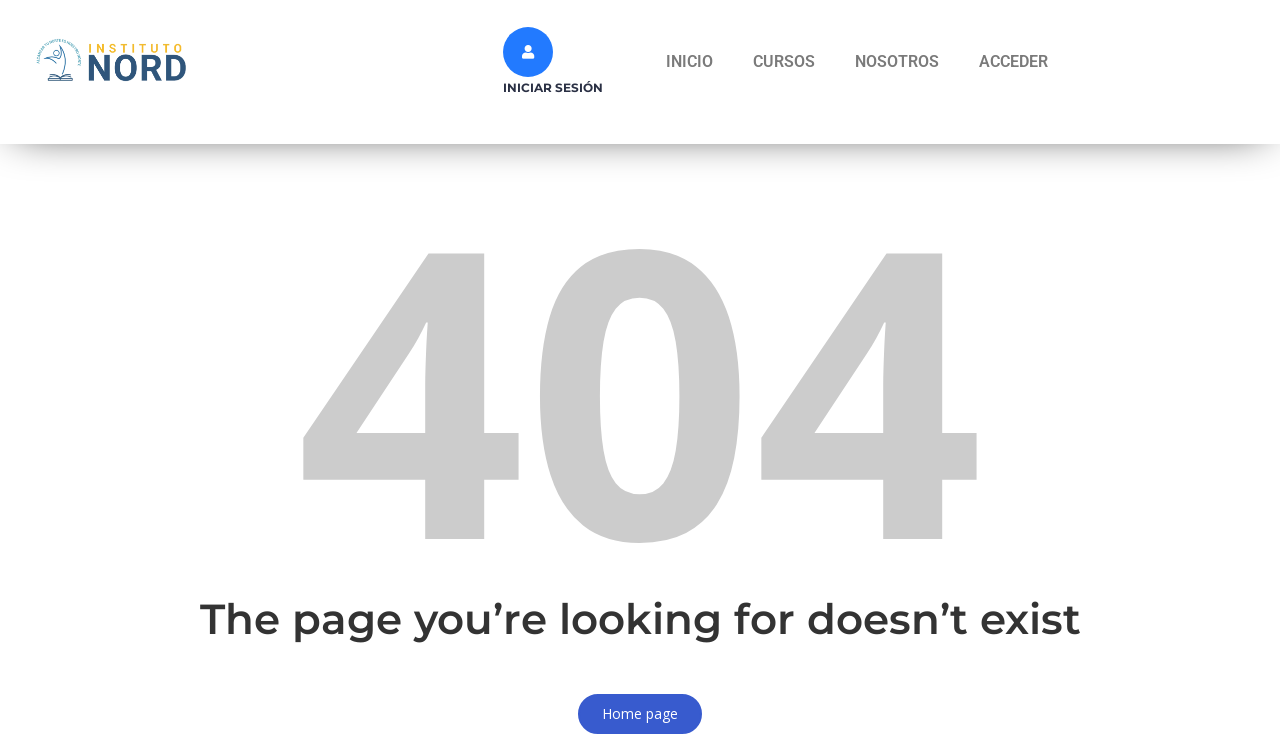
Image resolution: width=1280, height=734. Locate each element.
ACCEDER (1013, 61)
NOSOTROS (897, 61)
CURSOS (784, 61)
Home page (640, 713)
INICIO (689, 61)
